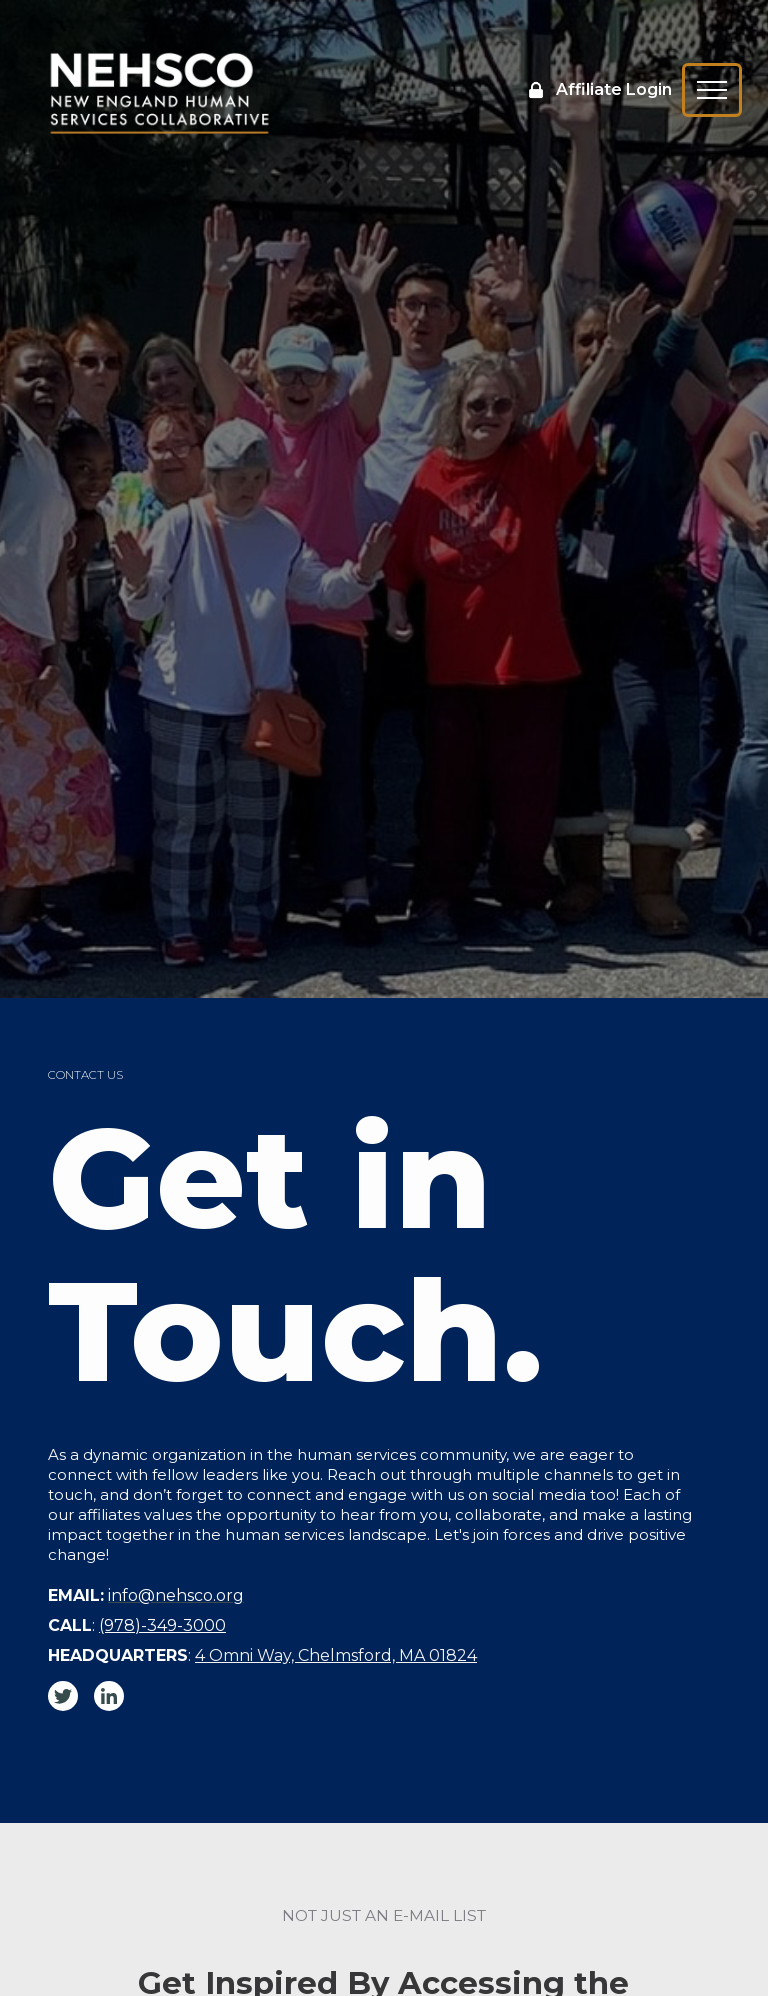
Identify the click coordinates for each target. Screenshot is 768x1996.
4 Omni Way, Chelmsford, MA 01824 (336, 1655)
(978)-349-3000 (162, 1625)
